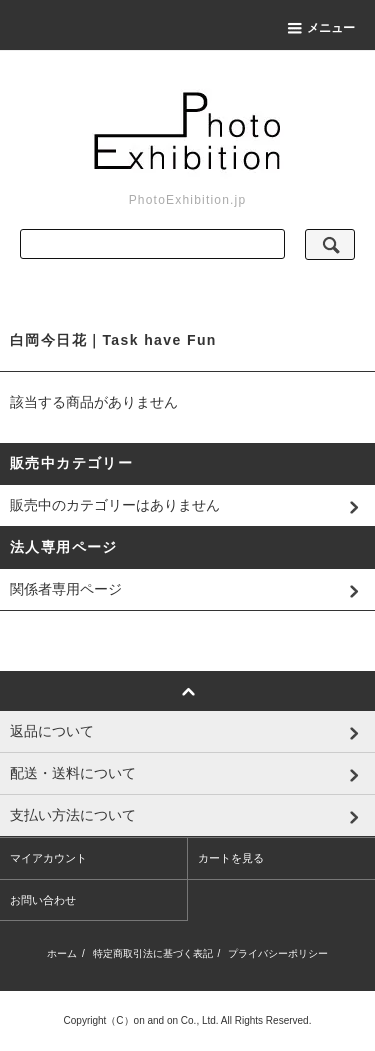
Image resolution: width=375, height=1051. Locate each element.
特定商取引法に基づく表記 (153, 953)
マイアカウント (48, 858)
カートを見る (231, 858)
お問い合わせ (43, 900)
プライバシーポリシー (278, 953)
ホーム (62, 953)
